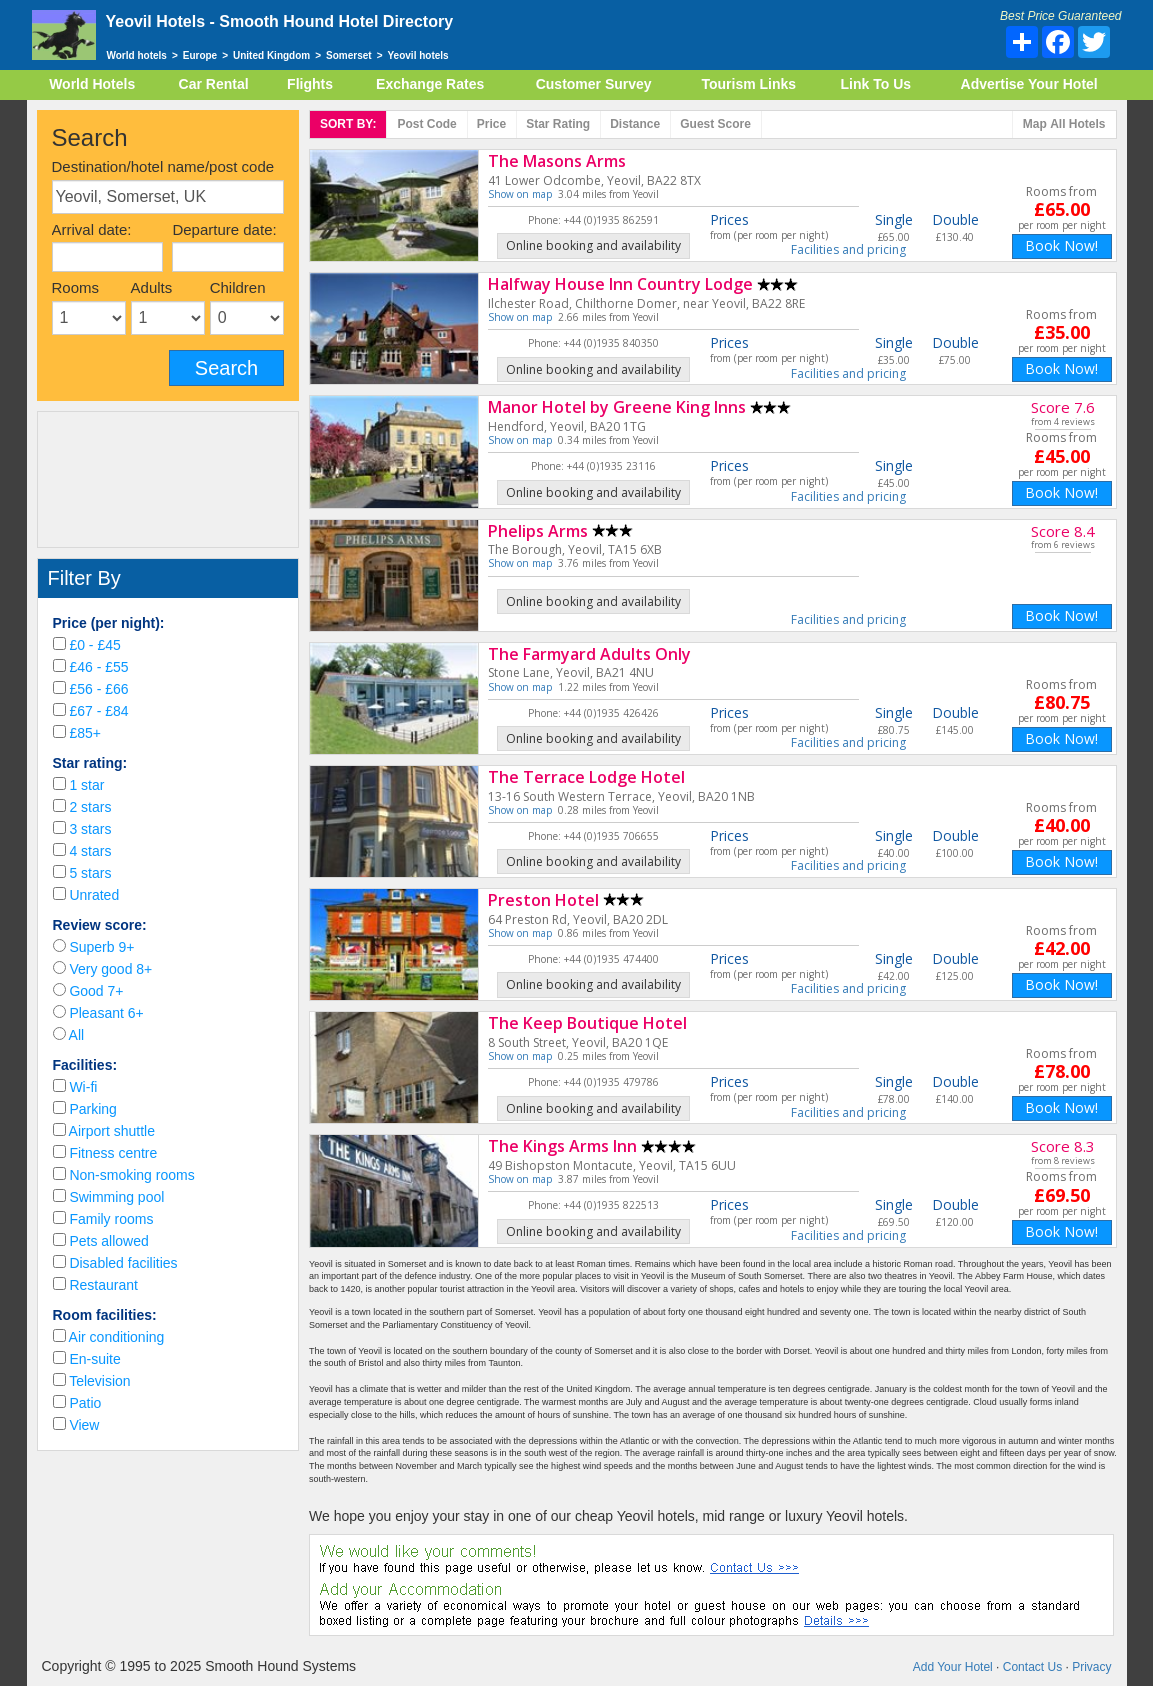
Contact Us (1032, 1667)
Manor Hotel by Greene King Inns (617, 407)
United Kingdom (271, 55)
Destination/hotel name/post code (163, 166)
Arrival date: (92, 229)
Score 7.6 (1063, 407)
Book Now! (1061, 245)
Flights (310, 84)
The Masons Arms (557, 161)
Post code (426, 124)
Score (715, 124)
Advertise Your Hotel (1029, 84)
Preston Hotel (543, 900)
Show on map (520, 194)
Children (238, 287)
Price (491, 124)
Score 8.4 (1063, 531)
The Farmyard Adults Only (589, 654)
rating (558, 124)
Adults (152, 287)
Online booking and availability (593, 245)
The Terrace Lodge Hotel (586, 777)
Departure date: (224, 229)
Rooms (76, 287)
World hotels (137, 55)
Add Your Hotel (953, 1667)
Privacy (1091, 1667)
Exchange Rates (430, 84)
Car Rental (214, 84)
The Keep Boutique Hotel (587, 1023)
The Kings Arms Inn (562, 1146)
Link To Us (876, 84)
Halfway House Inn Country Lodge (620, 284)
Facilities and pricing (848, 250)
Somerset (349, 55)
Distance (635, 124)
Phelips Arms (538, 531)
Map (1064, 124)
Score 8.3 (1063, 1146)
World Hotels (92, 84)
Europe (200, 55)
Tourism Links (748, 84)
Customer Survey (594, 84)
